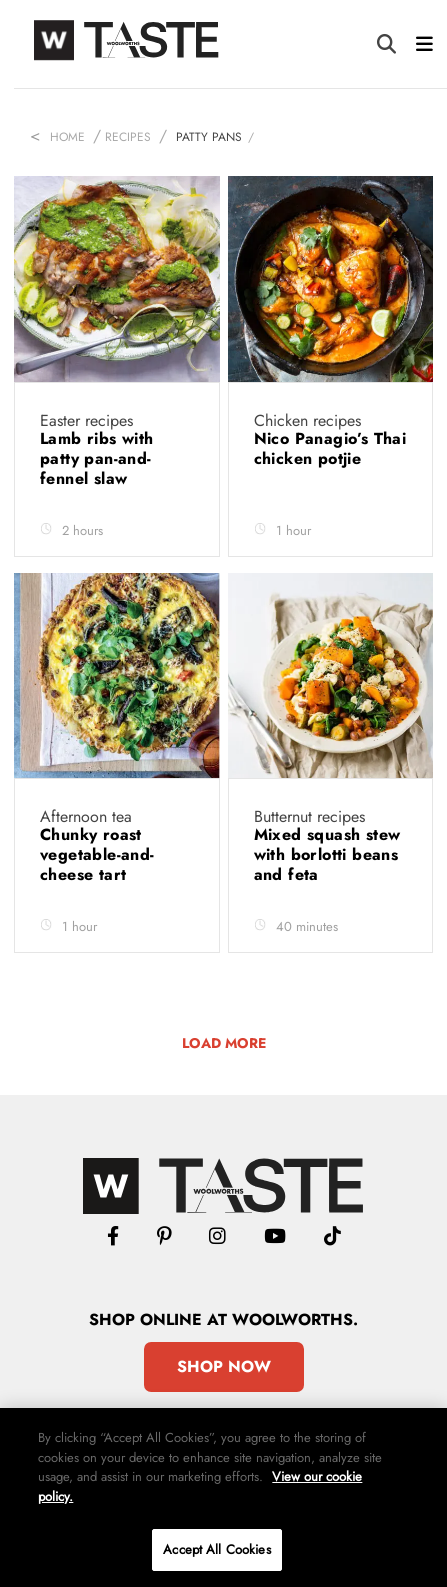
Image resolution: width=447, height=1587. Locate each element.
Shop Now (224, 1366)
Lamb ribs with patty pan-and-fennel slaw (97, 458)
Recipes (128, 137)
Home (67, 137)
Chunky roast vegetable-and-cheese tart (97, 854)
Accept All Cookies (216, 1549)
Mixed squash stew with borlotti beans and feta (327, 854)
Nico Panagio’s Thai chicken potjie (330, 448)
